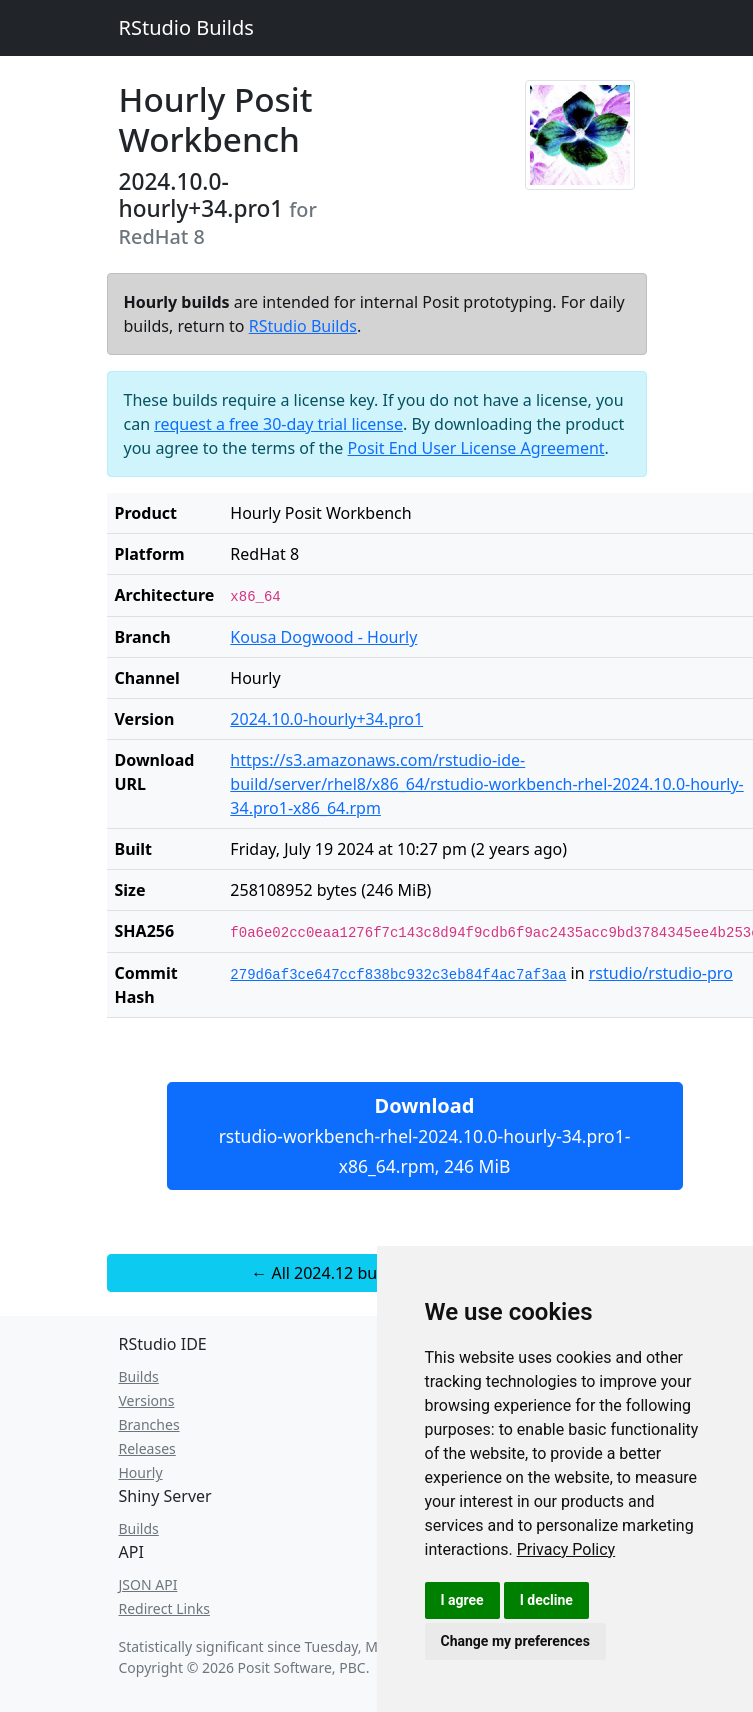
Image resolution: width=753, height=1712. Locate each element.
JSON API (148, 1584)
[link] (566, 1549)
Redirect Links (164, 1608)
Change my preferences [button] (515, 1641)
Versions (147, 1400)
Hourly (141, 1472)
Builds (139, 1376)
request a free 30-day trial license (278, 424)
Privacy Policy (566, 1549)
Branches (149, 1424)
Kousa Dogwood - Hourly (323, 637)
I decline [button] (546, 1600)
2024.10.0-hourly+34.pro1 (326, 719)
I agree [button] (462, 1600)
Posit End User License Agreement (476, 448)
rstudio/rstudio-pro (661, 973)
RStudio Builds (186, 27)
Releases (147, 1448)
